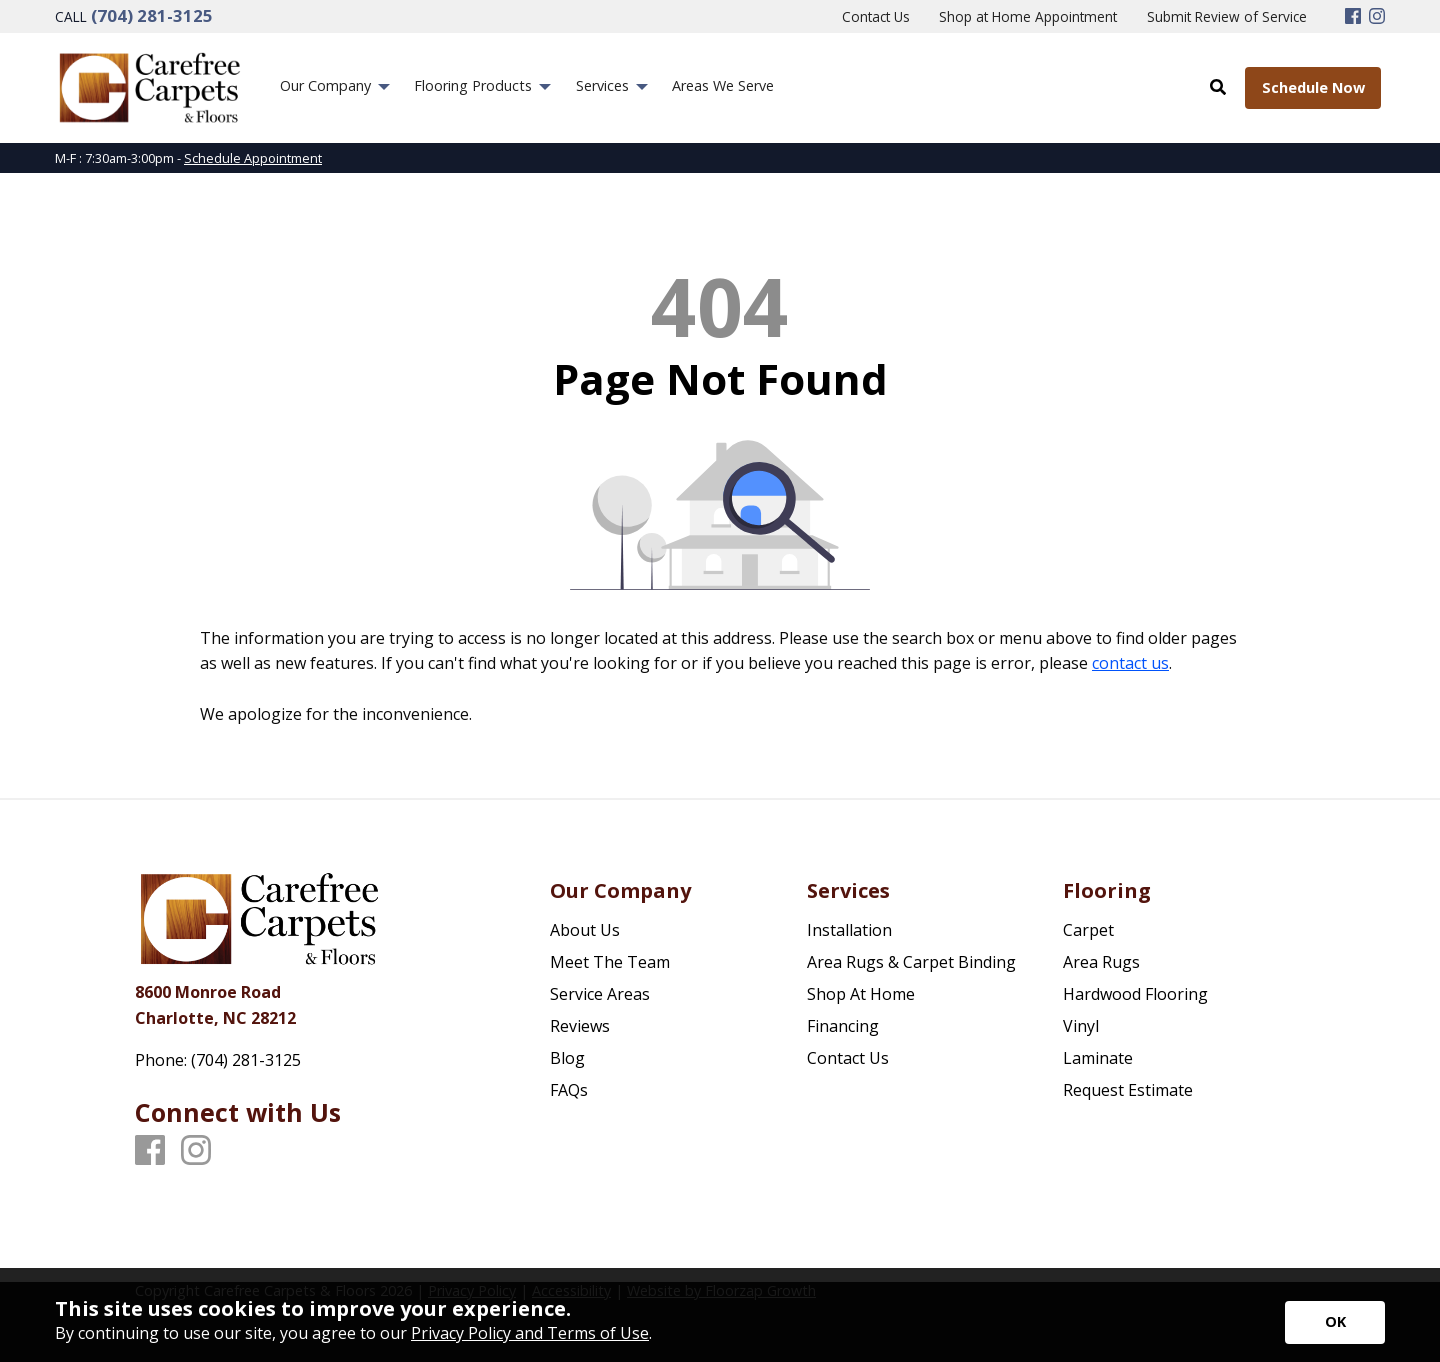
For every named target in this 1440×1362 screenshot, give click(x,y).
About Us (585, 930)
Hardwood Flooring (1135, 994)
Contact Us (848, 1058)
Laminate (1098, 1058)
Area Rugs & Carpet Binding (911, 962)
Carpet (1088, 930)
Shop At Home (861, 994)
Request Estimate (1128, 1090)
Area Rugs (1101, 962)
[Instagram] (1377, 17)
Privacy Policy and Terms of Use (530, 1333)
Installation (849, 930)
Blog (567, 1058)
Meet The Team (610, 962)
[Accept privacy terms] (1335, 1322)
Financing (843, 1026)
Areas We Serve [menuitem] (723, 85)
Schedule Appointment (253, 158)
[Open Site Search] (1218, 87)
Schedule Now (1313, 87)
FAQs (569, 1090)
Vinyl (1081, 1026)
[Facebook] (1353, 17)
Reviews (580, 1026)
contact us (1130, 663)
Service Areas (600, 994)
